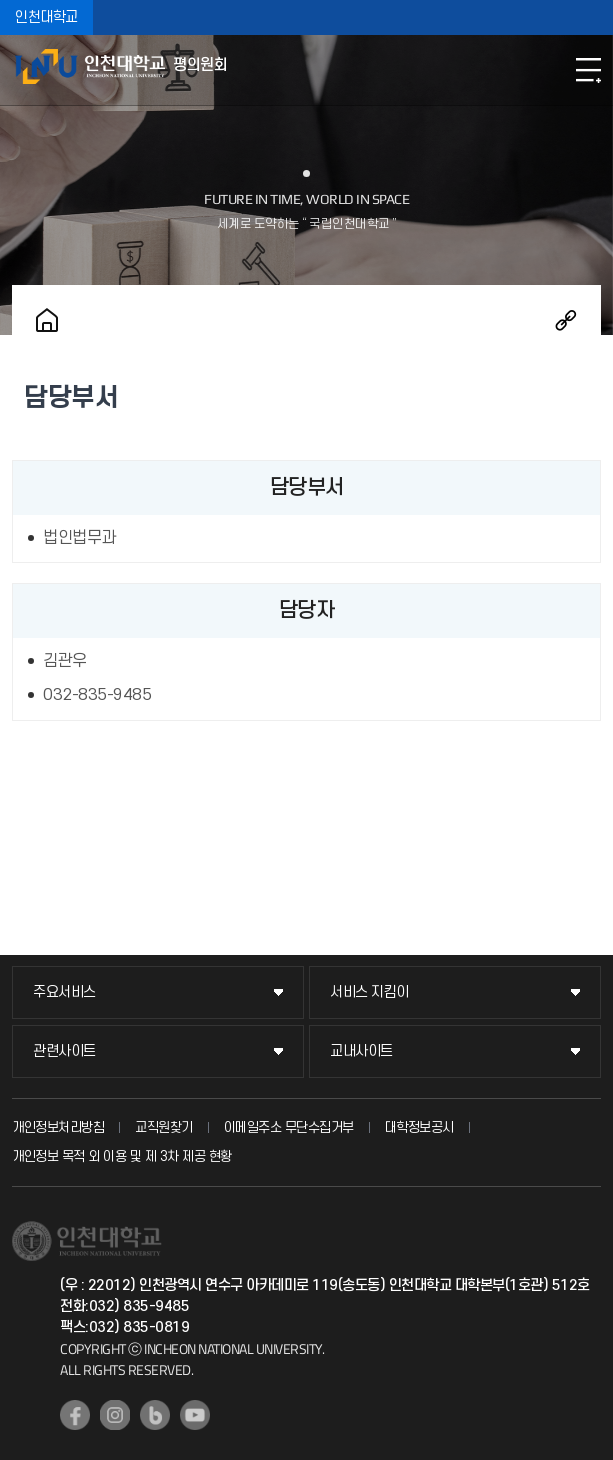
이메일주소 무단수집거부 (289, 1127)
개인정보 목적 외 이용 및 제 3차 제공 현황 (122, 1156)
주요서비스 (64, 992)
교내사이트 (361, 1051)
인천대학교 (46, 17)
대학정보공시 (419, 1127)
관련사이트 (64, 1051)
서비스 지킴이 (369, 992)
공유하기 (566, 320)
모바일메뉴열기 (588, 70)
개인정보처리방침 (58, 1127)
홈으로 (47, 320)
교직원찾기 (164, 1127)
